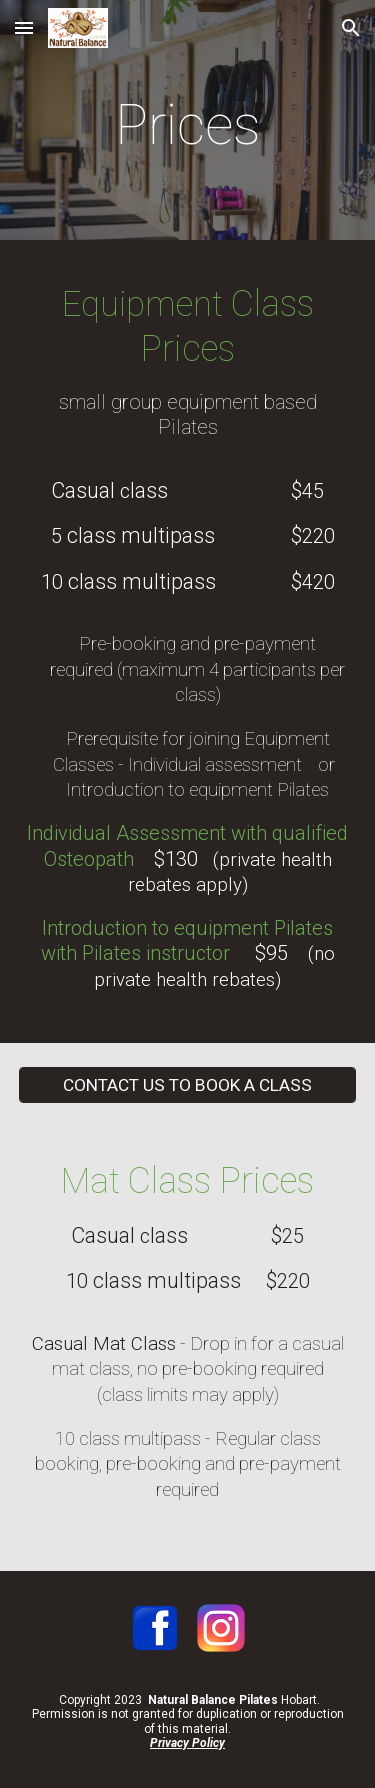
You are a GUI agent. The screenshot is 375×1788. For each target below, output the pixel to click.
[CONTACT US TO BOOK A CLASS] (188, 1084)
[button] (24, 27)
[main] (188, 125)
